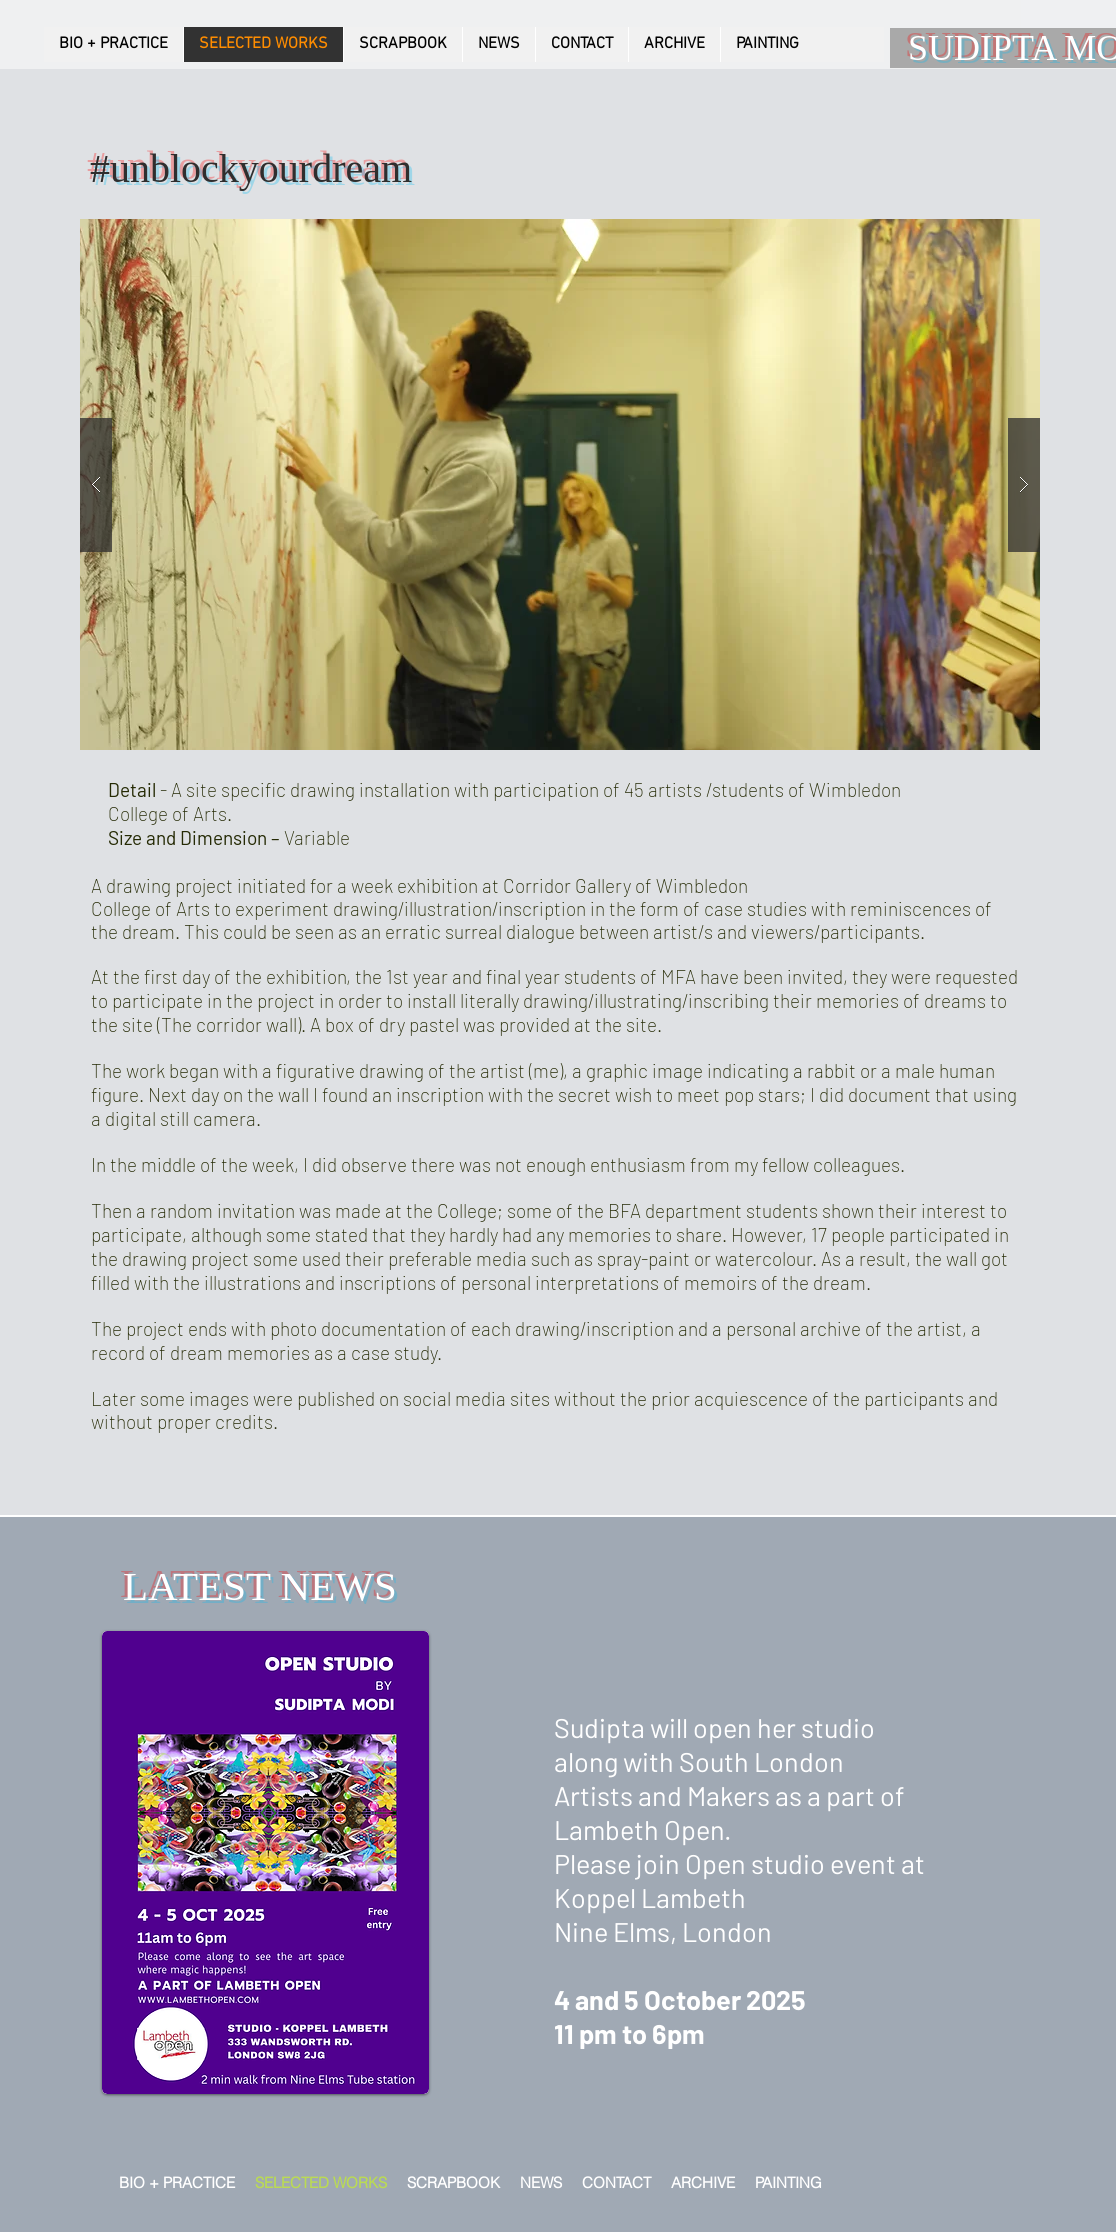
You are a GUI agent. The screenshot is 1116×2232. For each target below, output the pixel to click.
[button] (560, 484)
